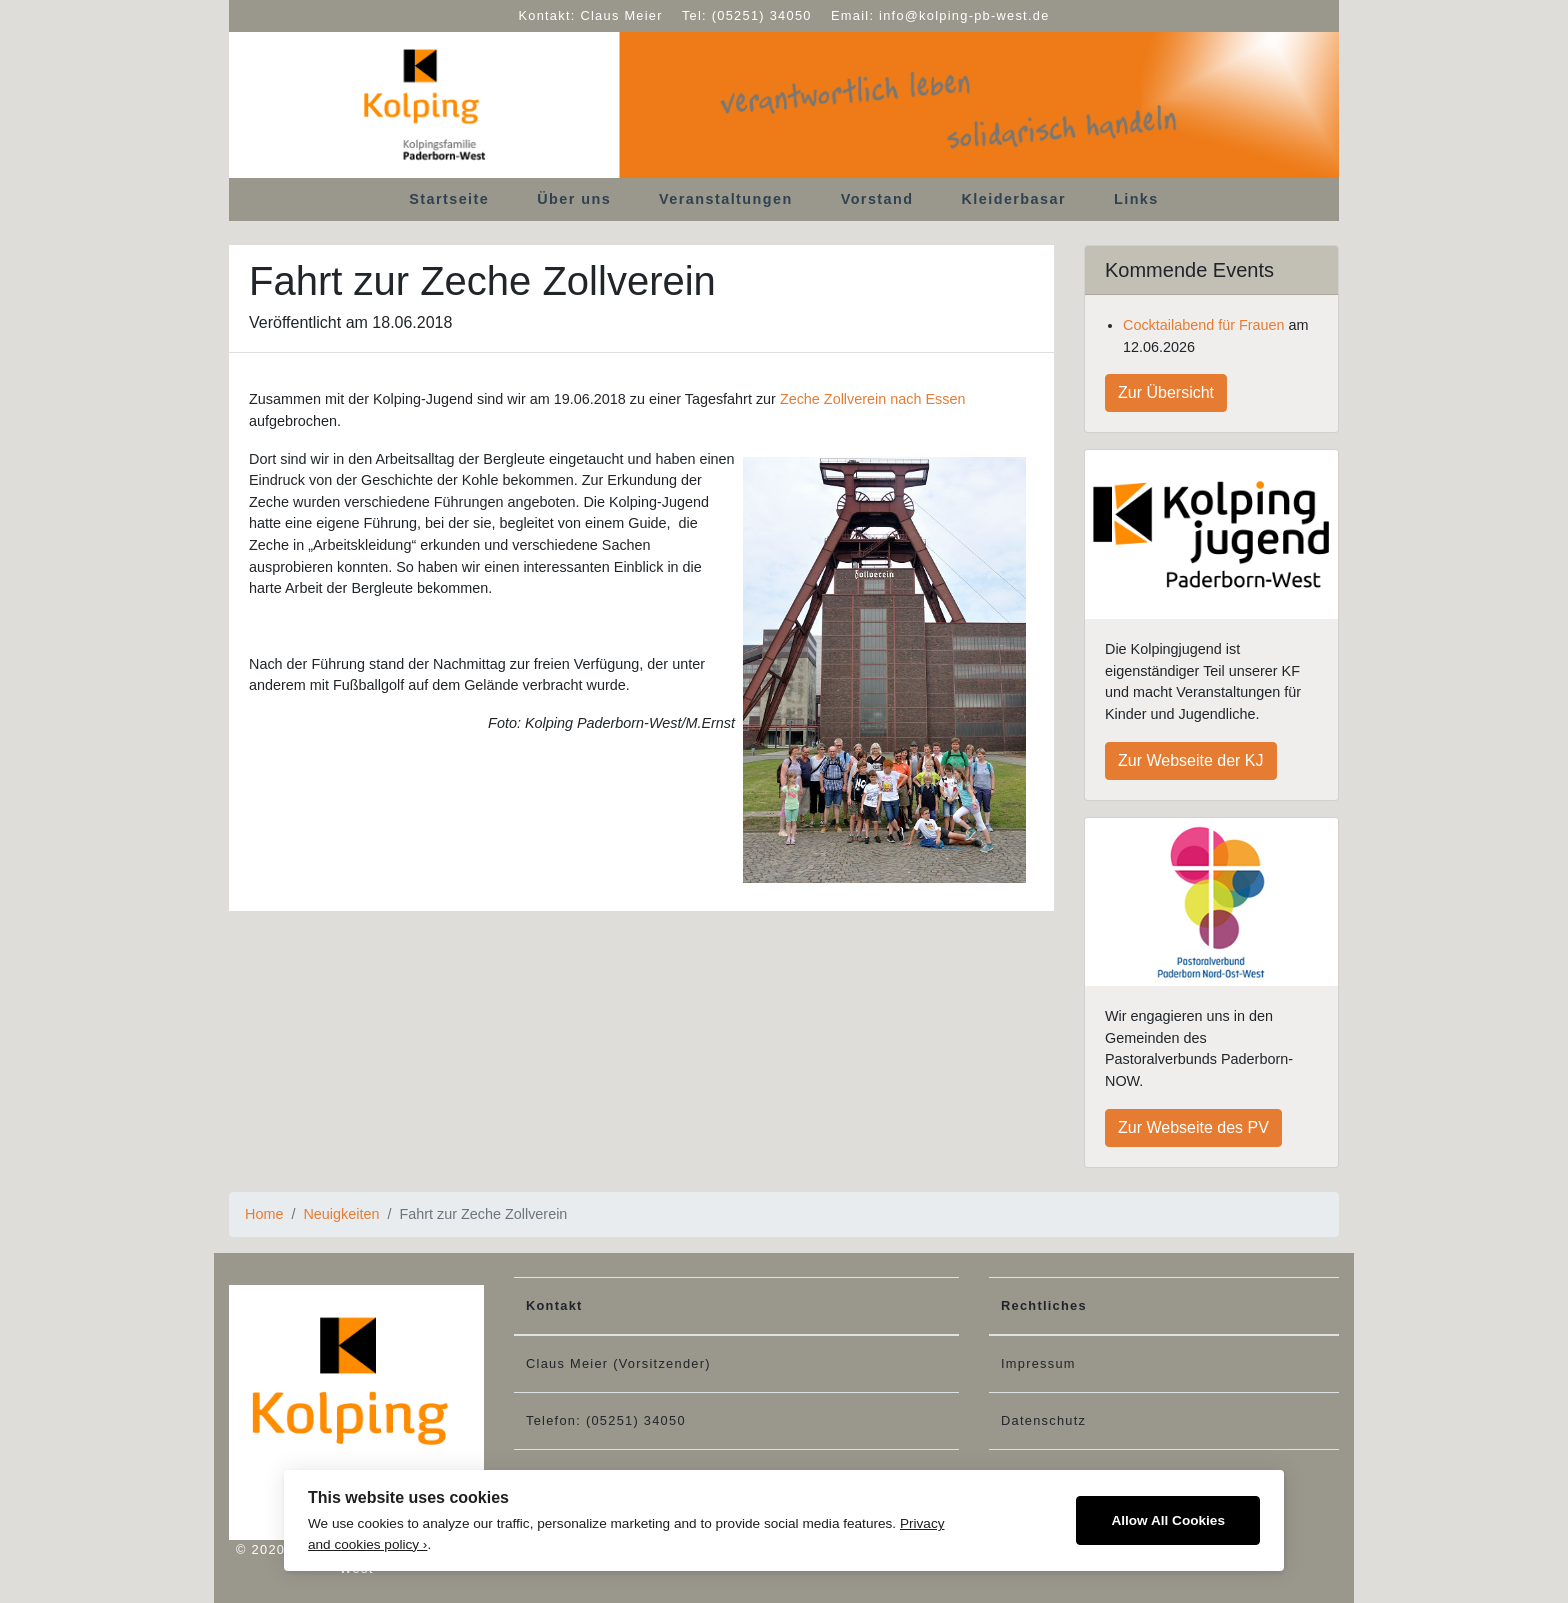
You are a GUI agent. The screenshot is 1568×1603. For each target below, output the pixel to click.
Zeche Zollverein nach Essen (873, 399)
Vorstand (877, 199)
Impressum (1038, 1363)
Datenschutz (1043, 1420)
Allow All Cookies (1168, 1520)
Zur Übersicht (1166, 392)
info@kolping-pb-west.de (964, 15)
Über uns (574, 199)
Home (264, 1214)
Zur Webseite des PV (1193, 1127)
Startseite (449, 199)
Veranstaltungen (726, 199)
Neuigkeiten (341, 1214)
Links (1136, 199)
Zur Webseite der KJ (1191, 760)
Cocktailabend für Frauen (1204, 325)
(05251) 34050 (762, 15)
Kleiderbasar (1014, 199)
